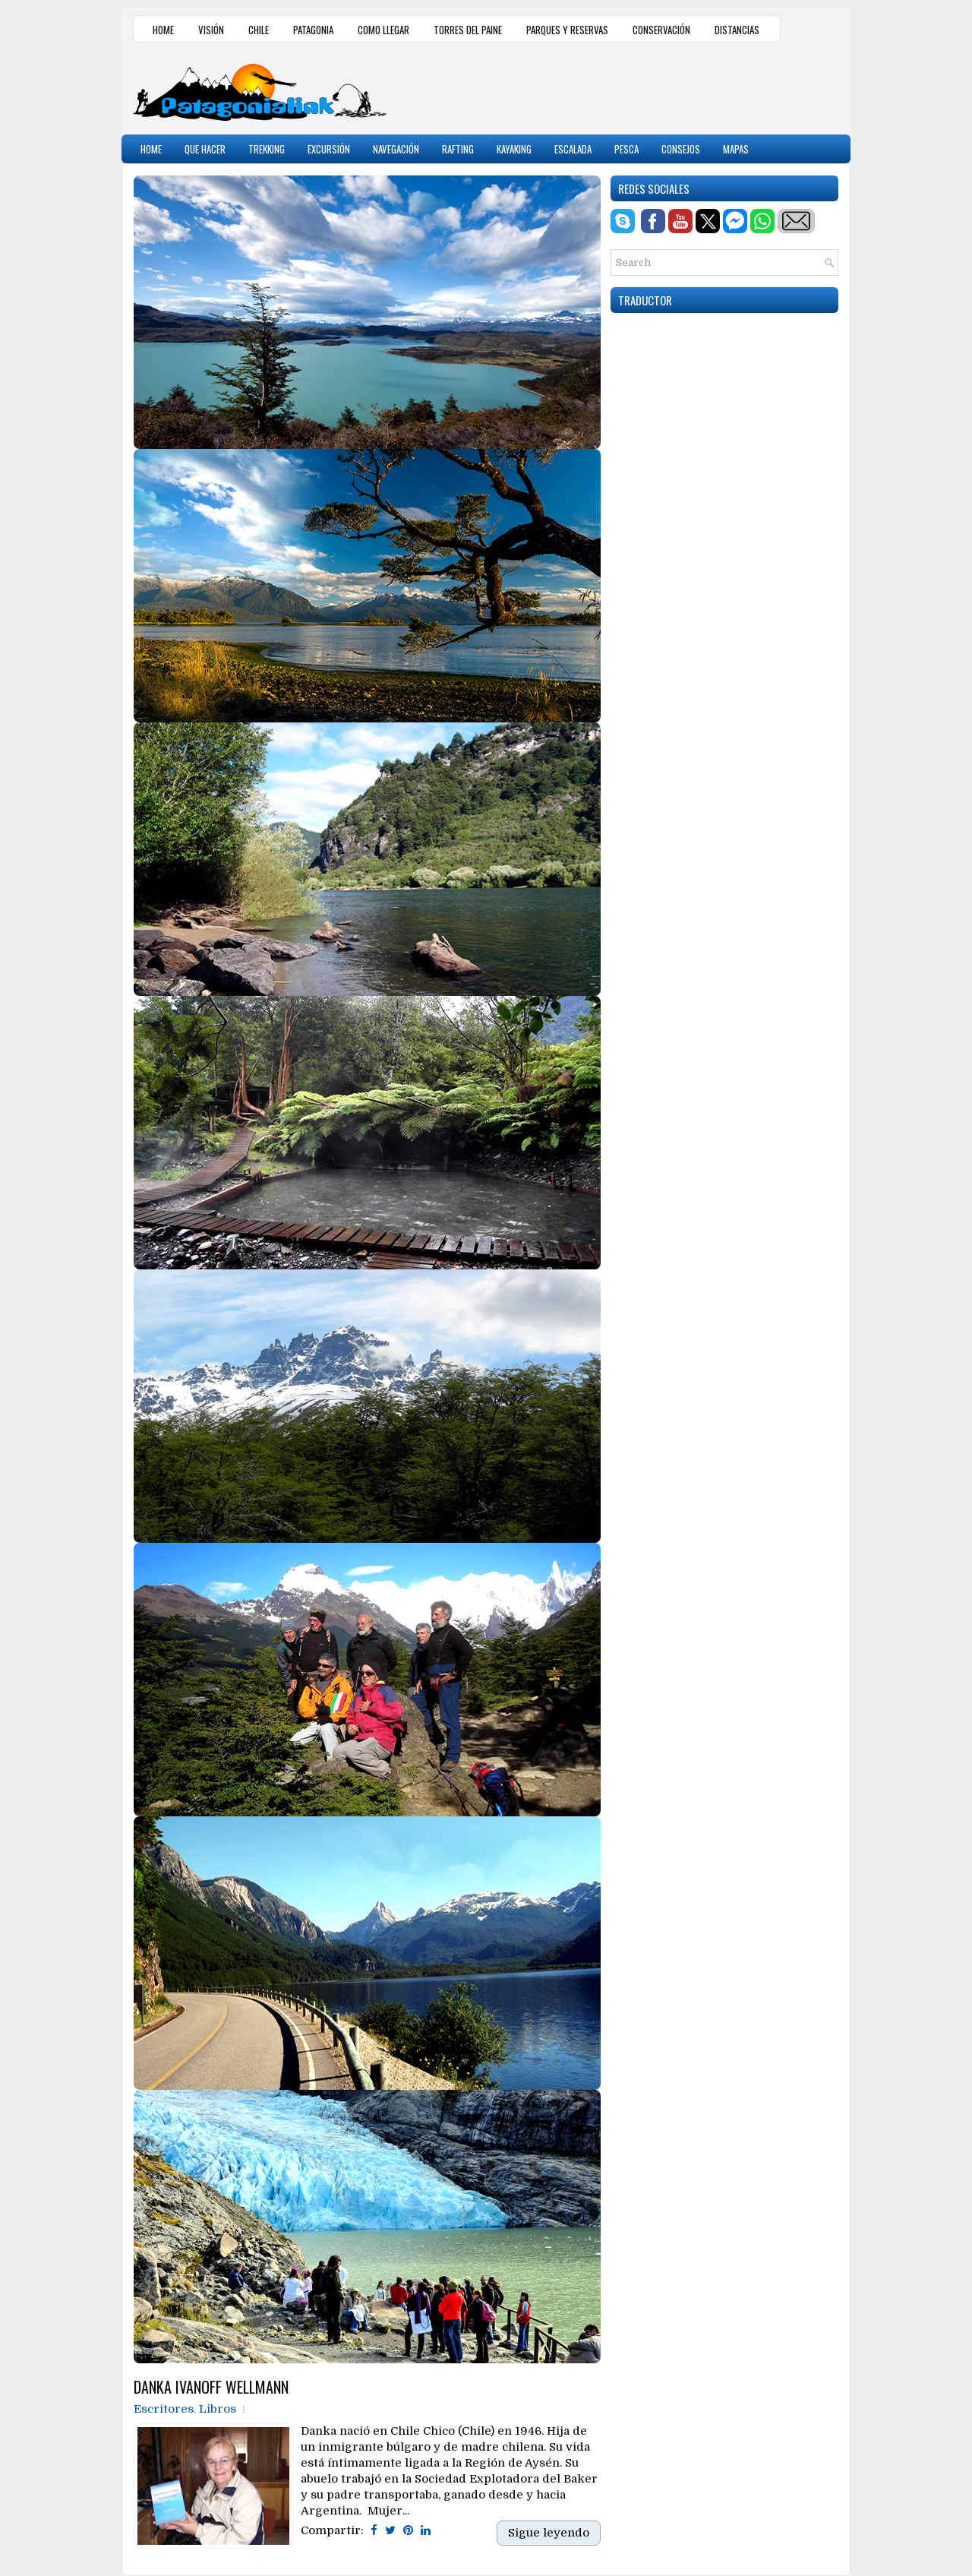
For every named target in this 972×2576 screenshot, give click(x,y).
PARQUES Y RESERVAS (567, 29)
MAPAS (736, 148)
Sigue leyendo (548, 2533)
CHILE (258, 29)
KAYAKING (514, 148)
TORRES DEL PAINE (468, 29)
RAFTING (458, 148)
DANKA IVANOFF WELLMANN (211, 2386)
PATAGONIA (313, 29)
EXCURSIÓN (329, 148)
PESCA (626, 148)
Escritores (164, 2409)
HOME (163, 29)
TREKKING (266, 148)
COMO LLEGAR (383, 29)
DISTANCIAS (737, 29)
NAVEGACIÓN (396, 148)
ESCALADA (573, 148)
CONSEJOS (680, 148)
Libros (217, 2409)
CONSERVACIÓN (661, 29)
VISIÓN (211, 29)
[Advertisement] (661, 86)
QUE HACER (205, 148)
